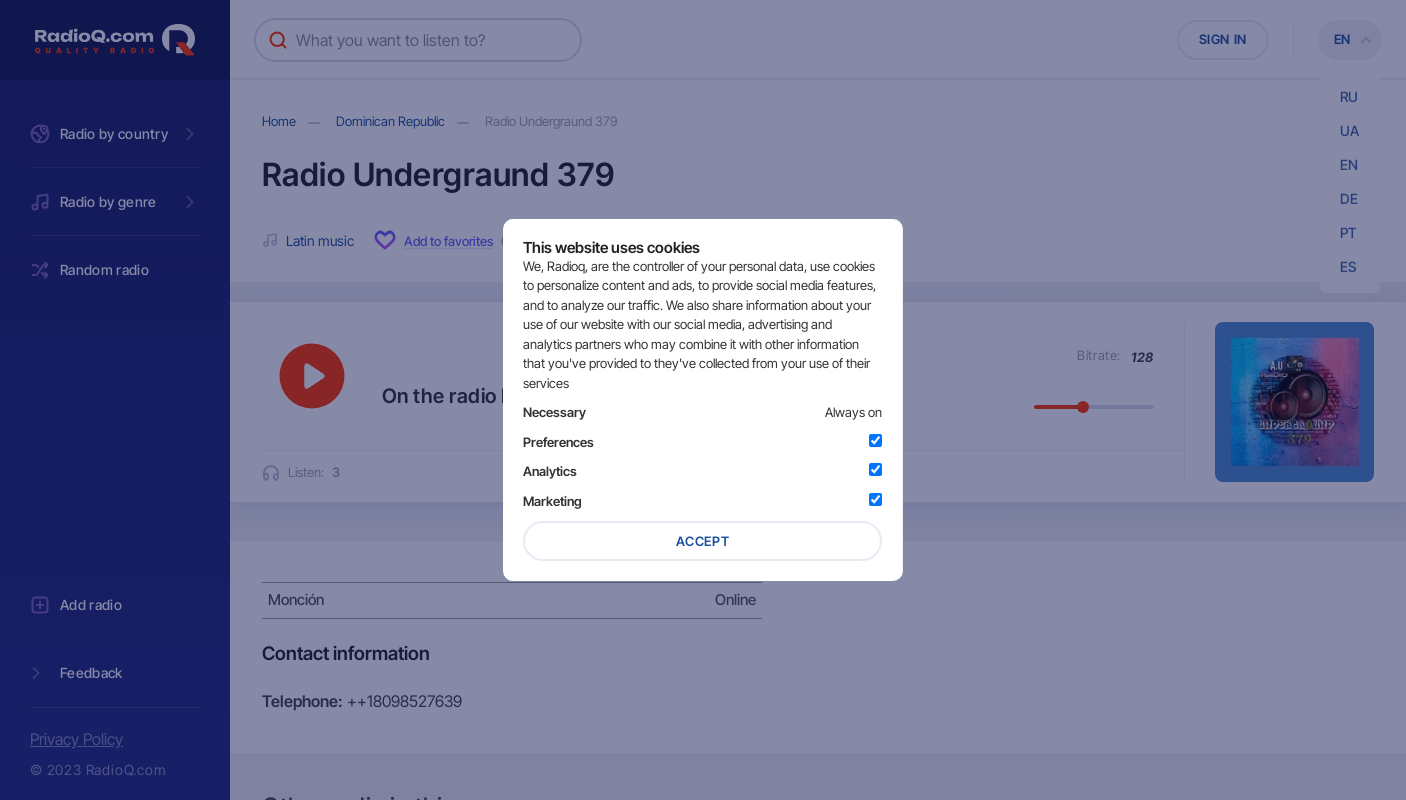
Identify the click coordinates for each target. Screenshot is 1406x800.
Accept (703, 541)
